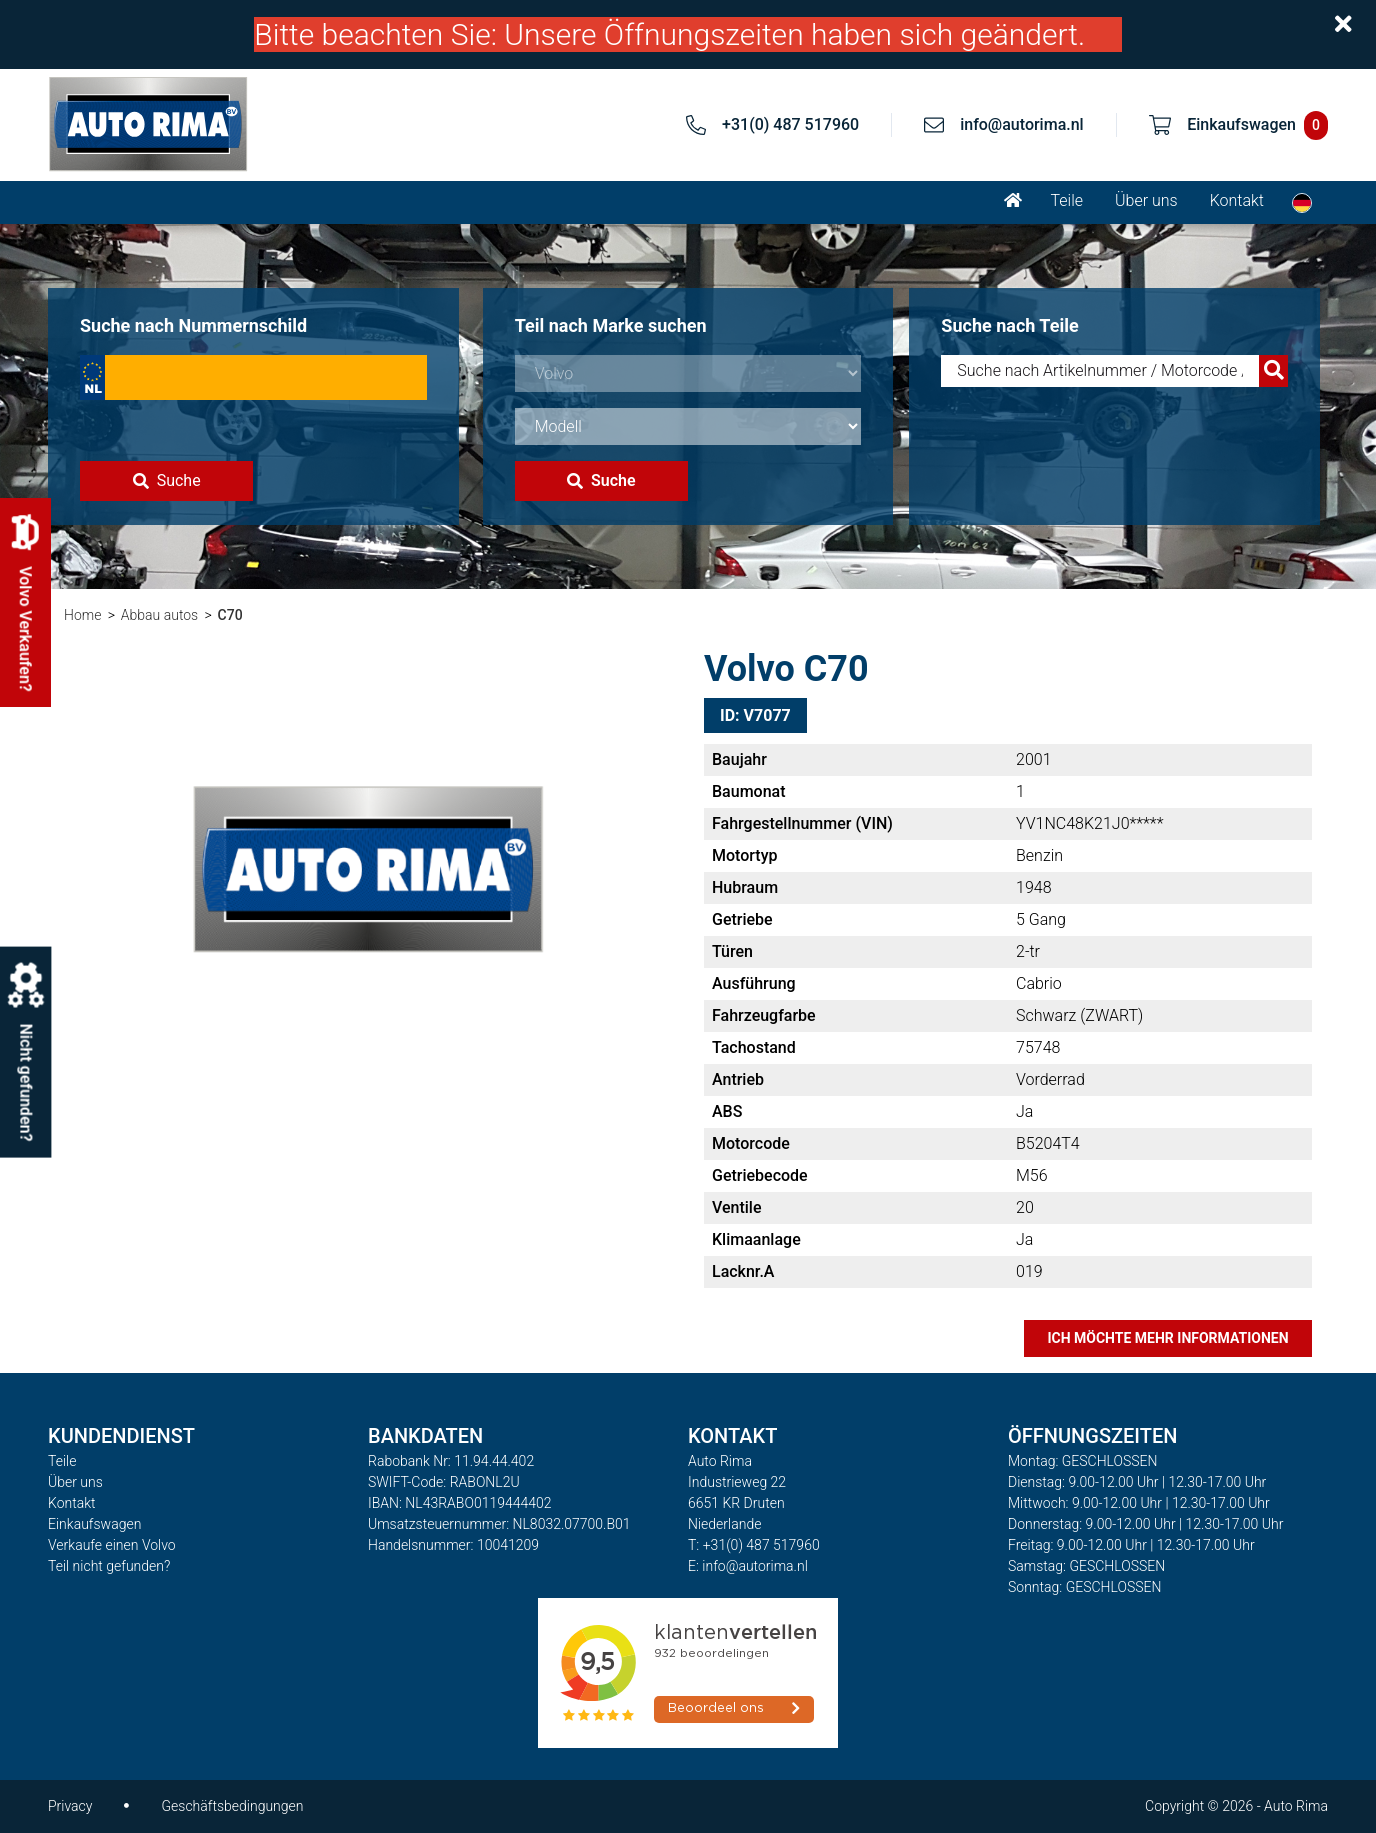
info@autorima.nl (1022, 124)
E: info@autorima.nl (748, 1566)
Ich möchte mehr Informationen (1167, 1338)
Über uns (1146, 200)
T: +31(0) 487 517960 (754, 1545)
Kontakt (1237, 200)
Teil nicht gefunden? (109, 1566)
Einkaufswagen (94, 1524)
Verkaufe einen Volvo (112, 1545)
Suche (167, 480)
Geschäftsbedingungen (232, 1806)
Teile (1066, 200)
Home (82, 615)
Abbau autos (159, 615)
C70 (230, 615)
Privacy (70, 1806)
